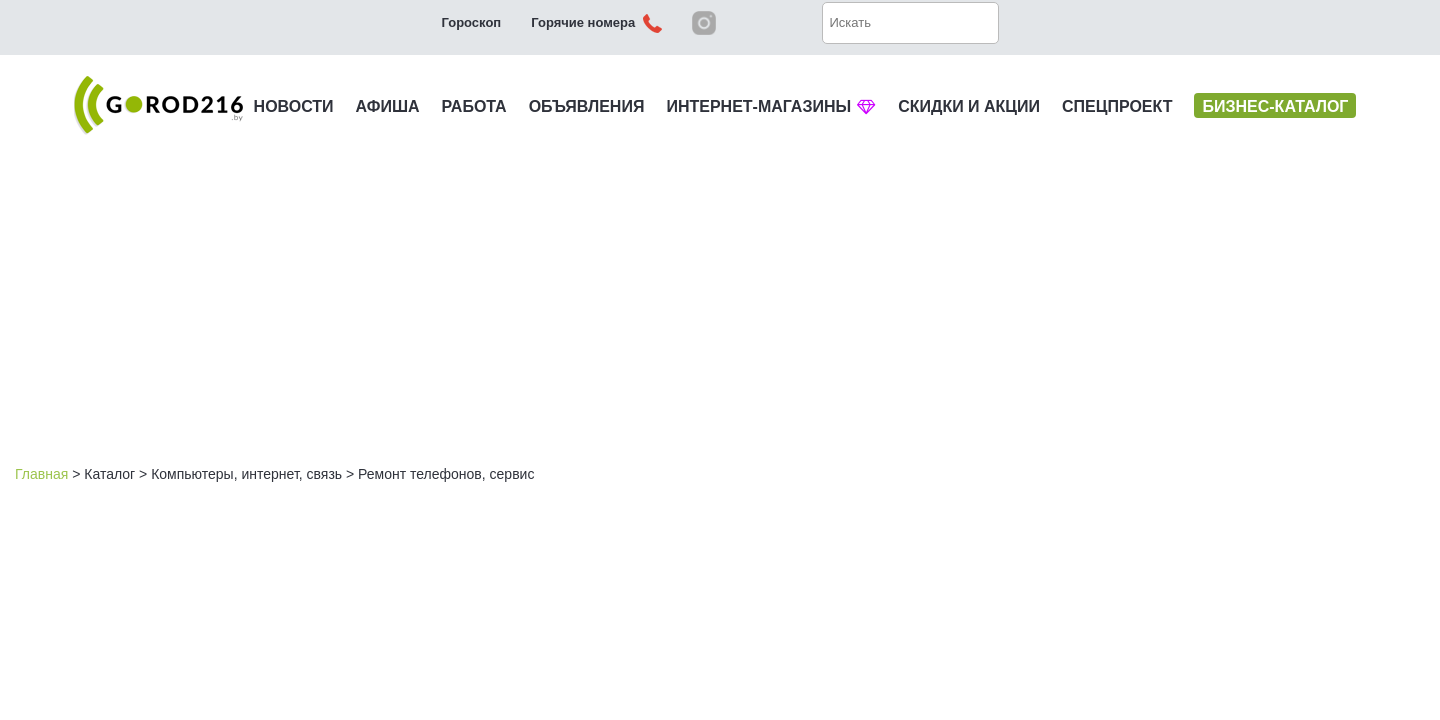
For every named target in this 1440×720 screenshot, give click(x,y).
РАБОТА (474, 106)
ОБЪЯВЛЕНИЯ (587, 106)
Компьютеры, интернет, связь (246, 474)
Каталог (109, 474)
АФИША (388, 106)
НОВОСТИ (294, 106)
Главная (41, 474)
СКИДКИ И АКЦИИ (969, 106)
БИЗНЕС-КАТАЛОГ (1275, 106)
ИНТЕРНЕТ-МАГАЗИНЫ (771, 106)
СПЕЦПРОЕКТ (1117, 106)
